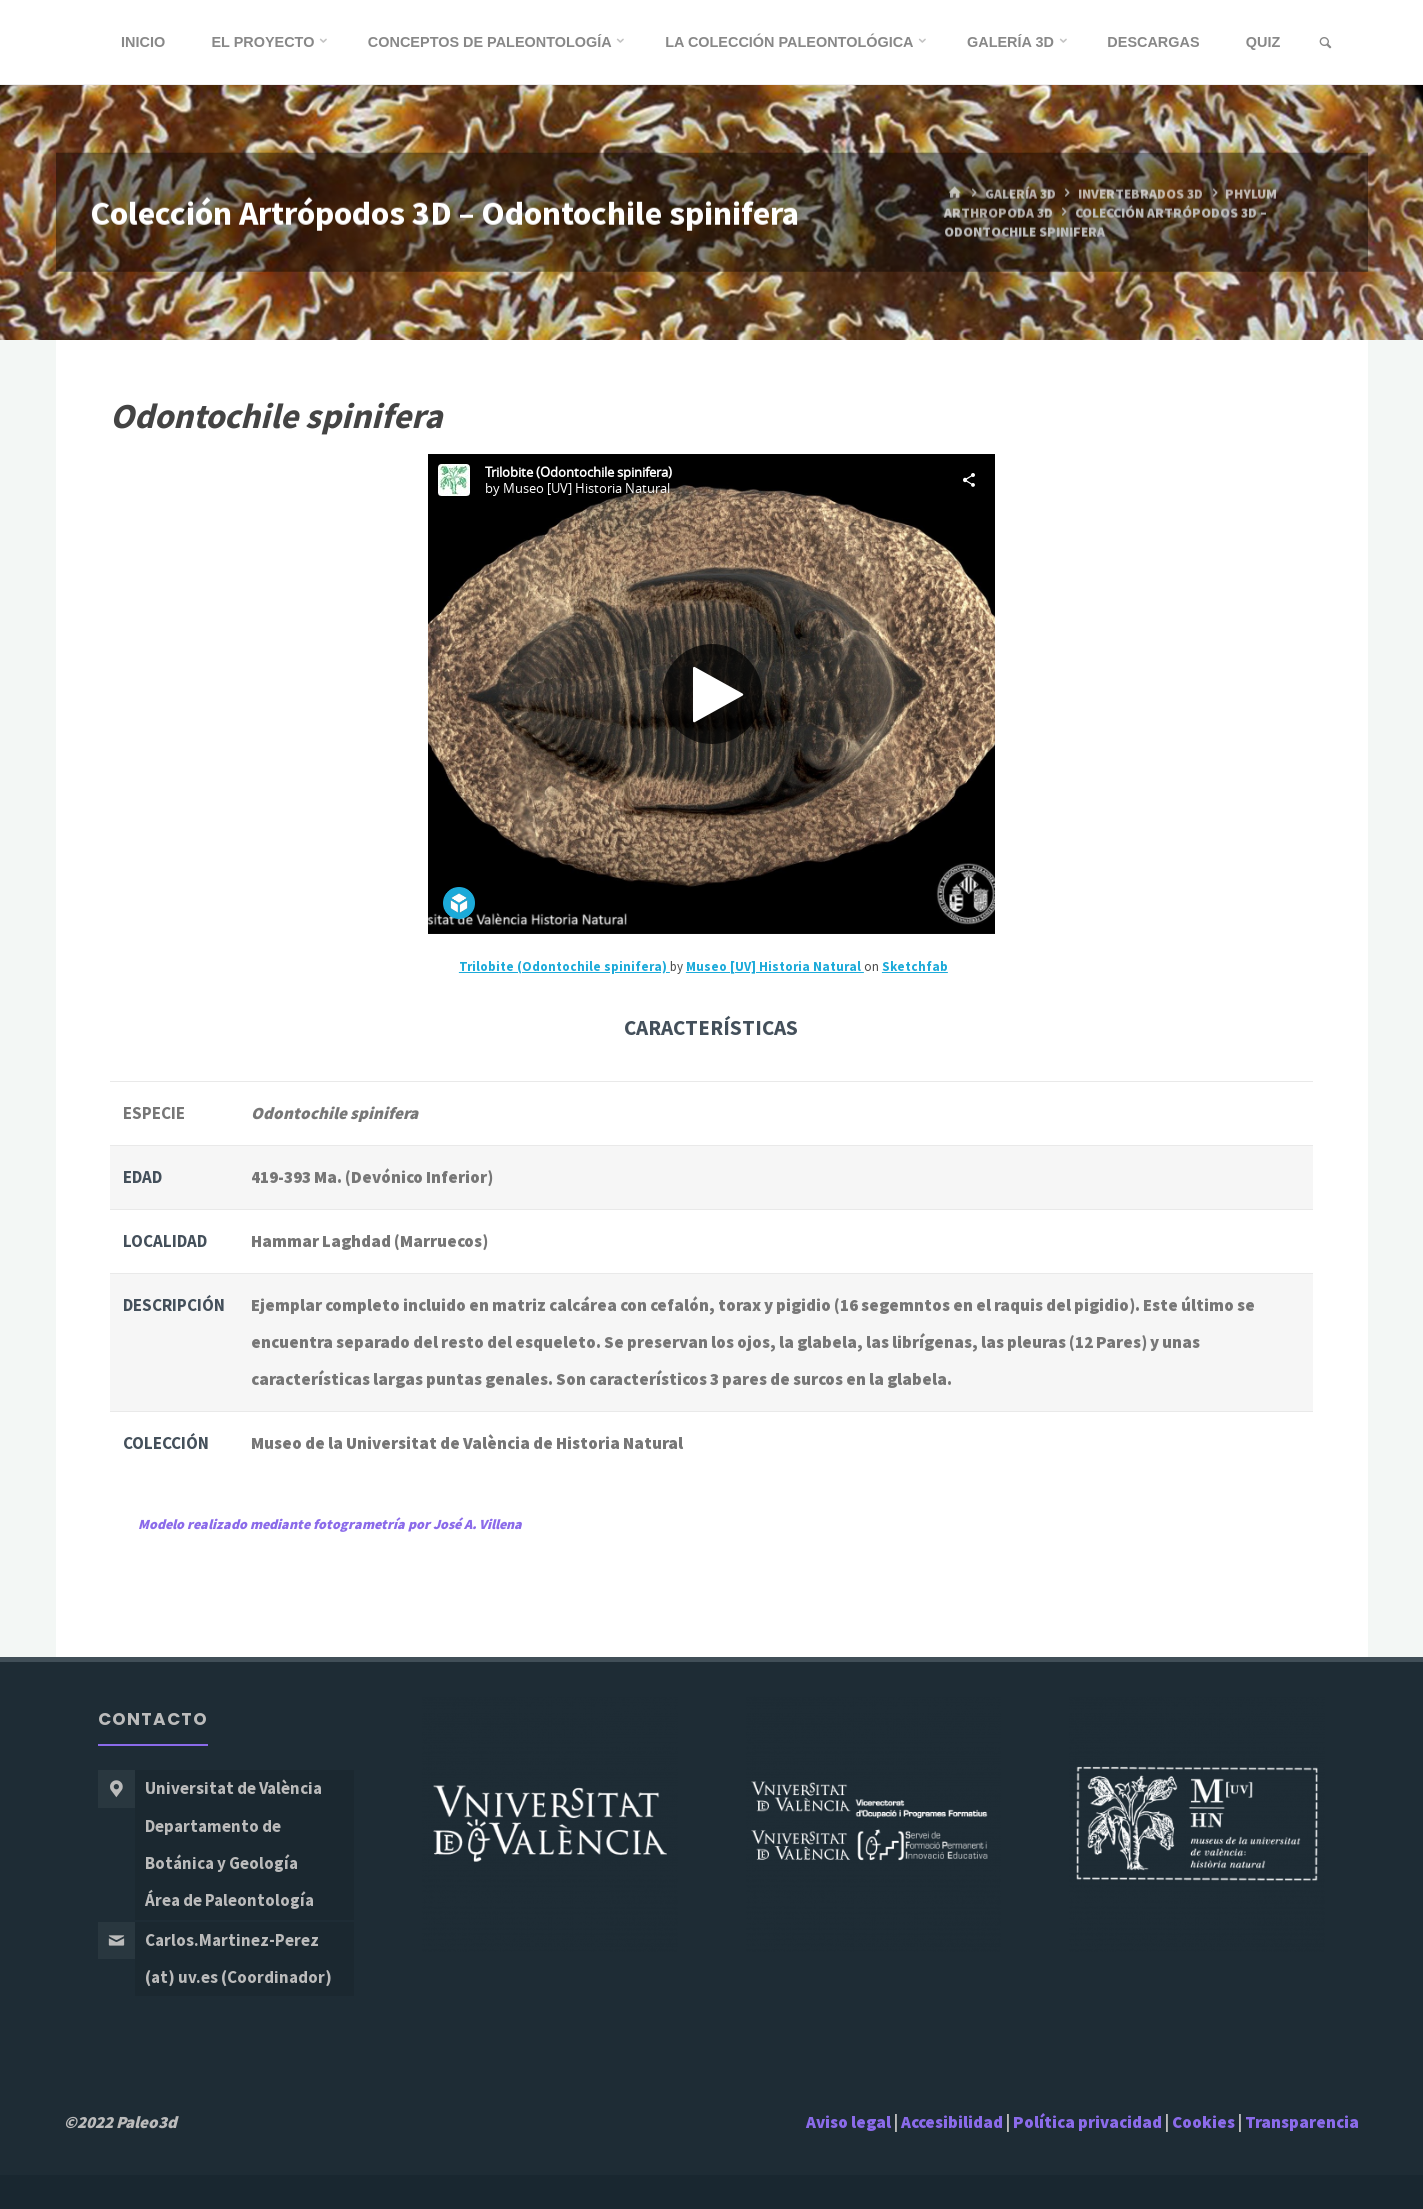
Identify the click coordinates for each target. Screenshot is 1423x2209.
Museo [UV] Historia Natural (775, 966)
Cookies (1203, 2122)
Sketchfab (915, 966)
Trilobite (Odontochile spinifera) (564, 966)
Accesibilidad (952, 2122)
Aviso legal (848, 2122)
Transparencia (1302, 2122)
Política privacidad (1089, 2122)
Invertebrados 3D (1140, 193)
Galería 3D (1020, 193)
